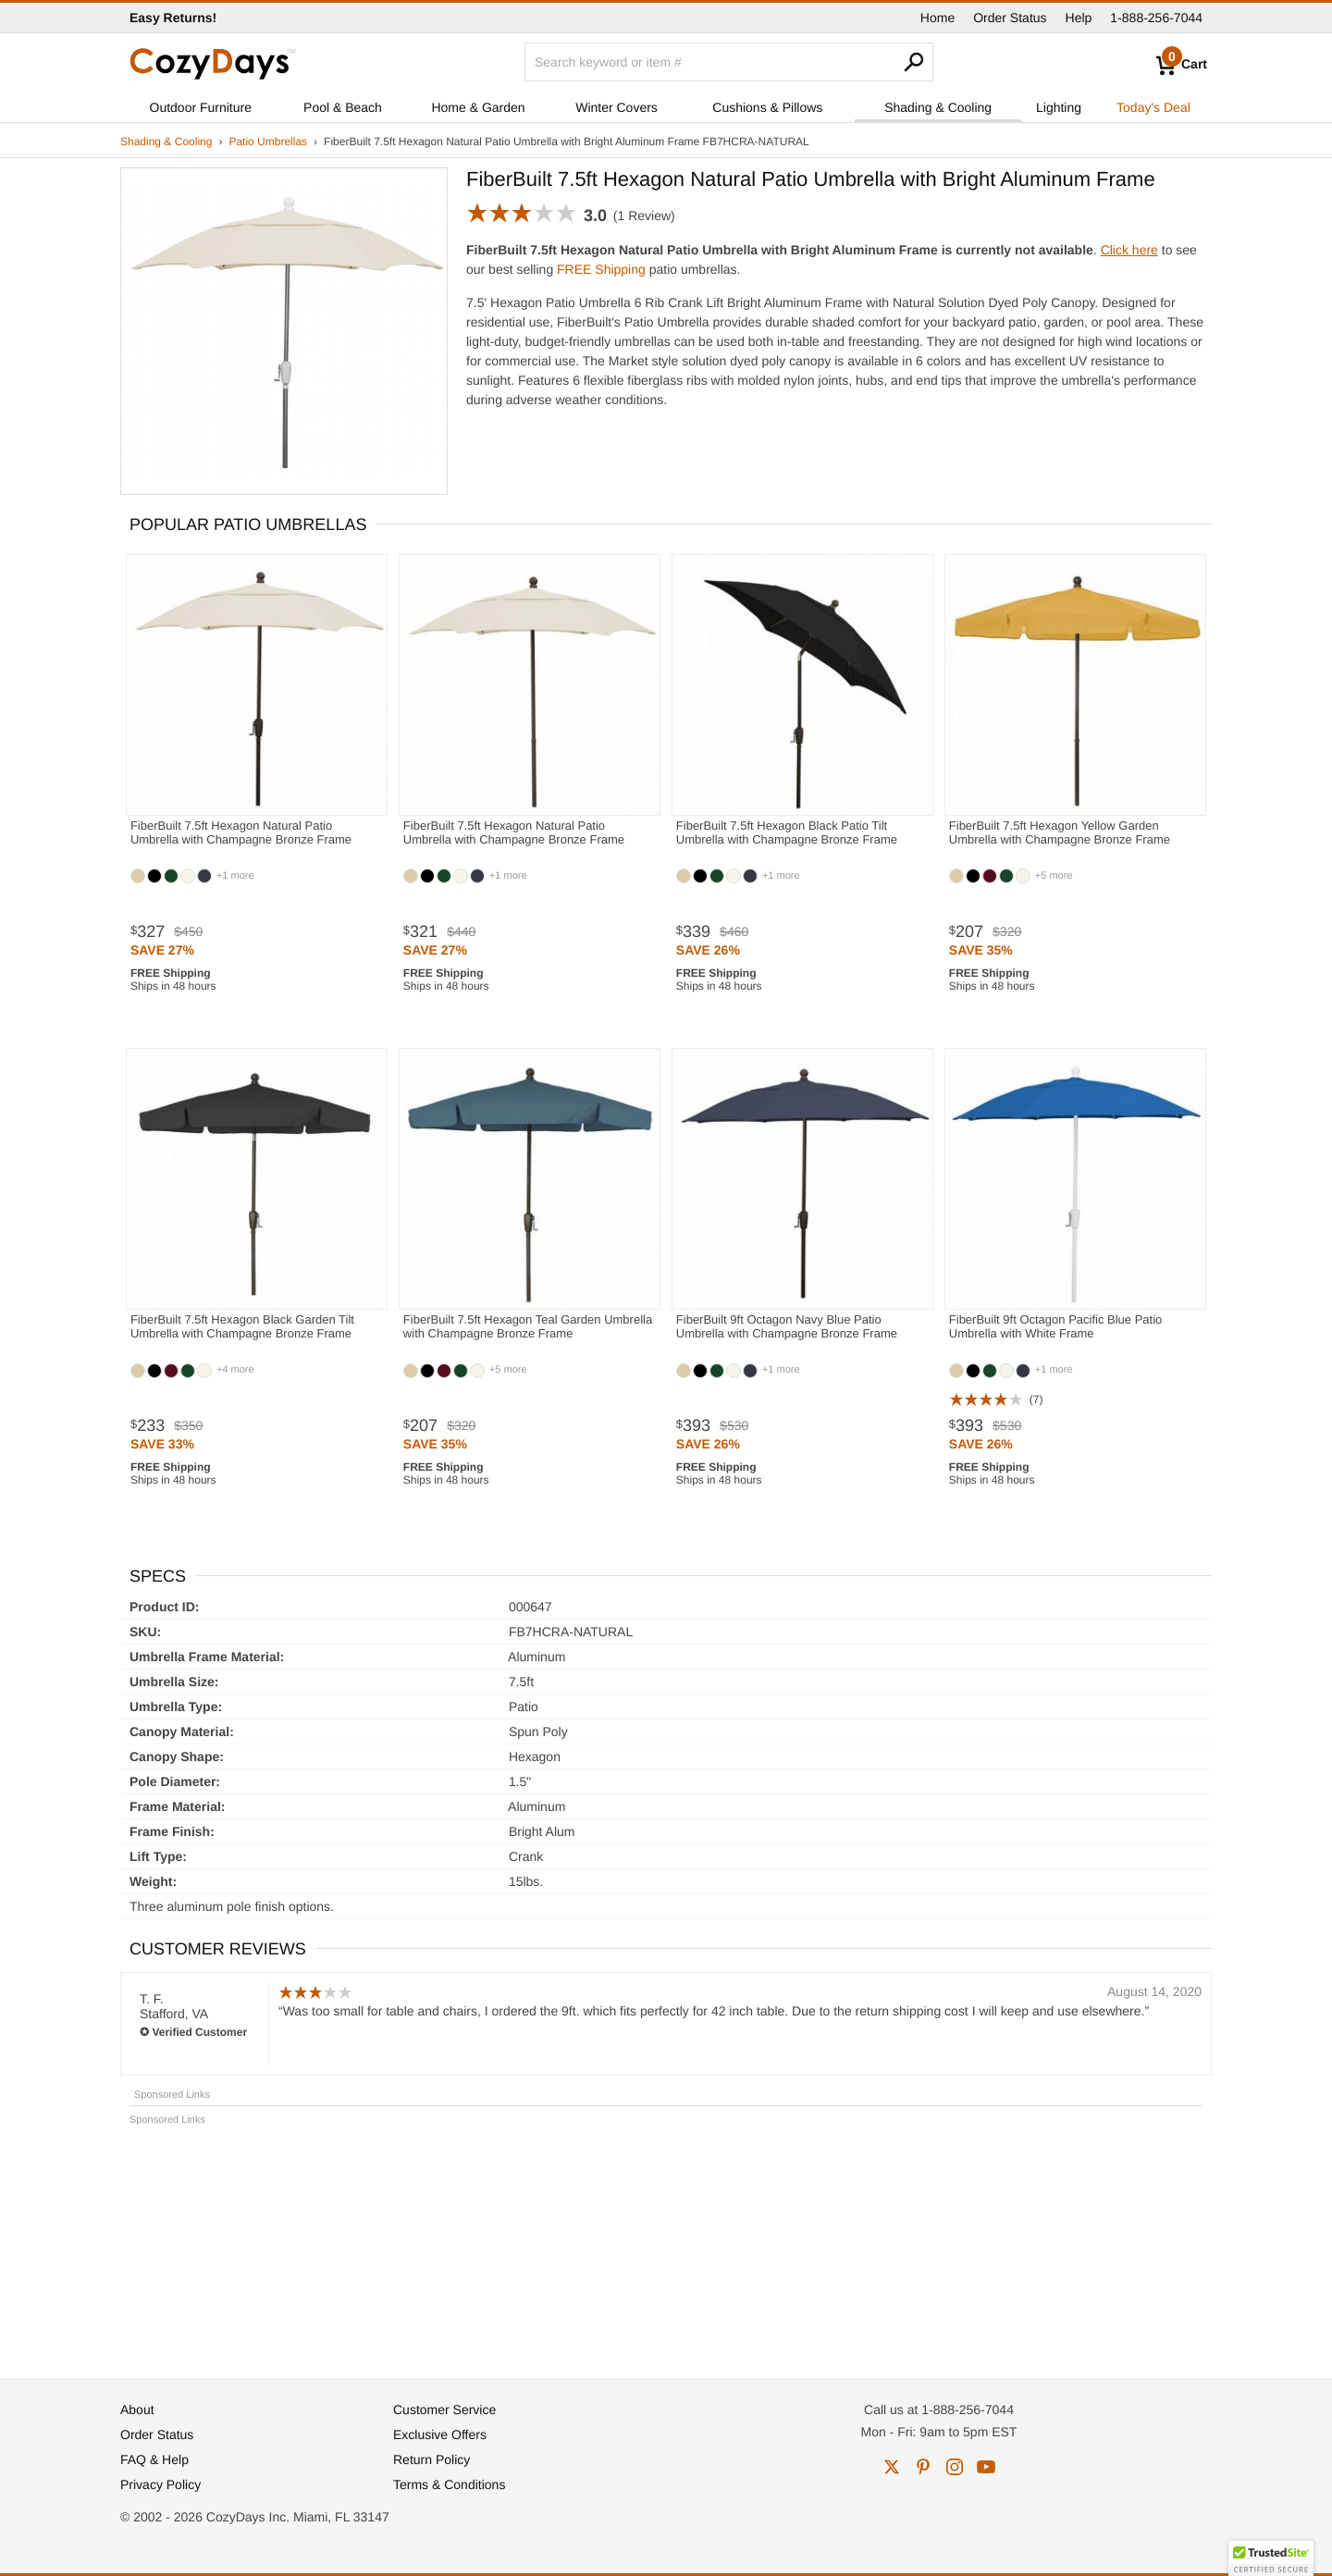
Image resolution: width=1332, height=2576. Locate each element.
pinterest (923, 2467)
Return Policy (431, 2459)
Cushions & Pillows (767, 107)
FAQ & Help (154, 2459)
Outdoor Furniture (201, 107)
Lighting (1058, 107)
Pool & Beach (342, 107)
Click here (1129, 249)
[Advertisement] (666, 2243)
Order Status (1009, 17)
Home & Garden (477, 107)
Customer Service (444, 2409)
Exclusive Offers (440, 2434)
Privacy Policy (160, 2484)
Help (1079, 17)
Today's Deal (1153, 107)
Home (937, 17)
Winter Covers (616, 107)
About (137, 2409)
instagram (954, 2467)
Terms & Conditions (449, 2484)
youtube (986, 2467)
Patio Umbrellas (267, 141)
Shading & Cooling (938, 107)
